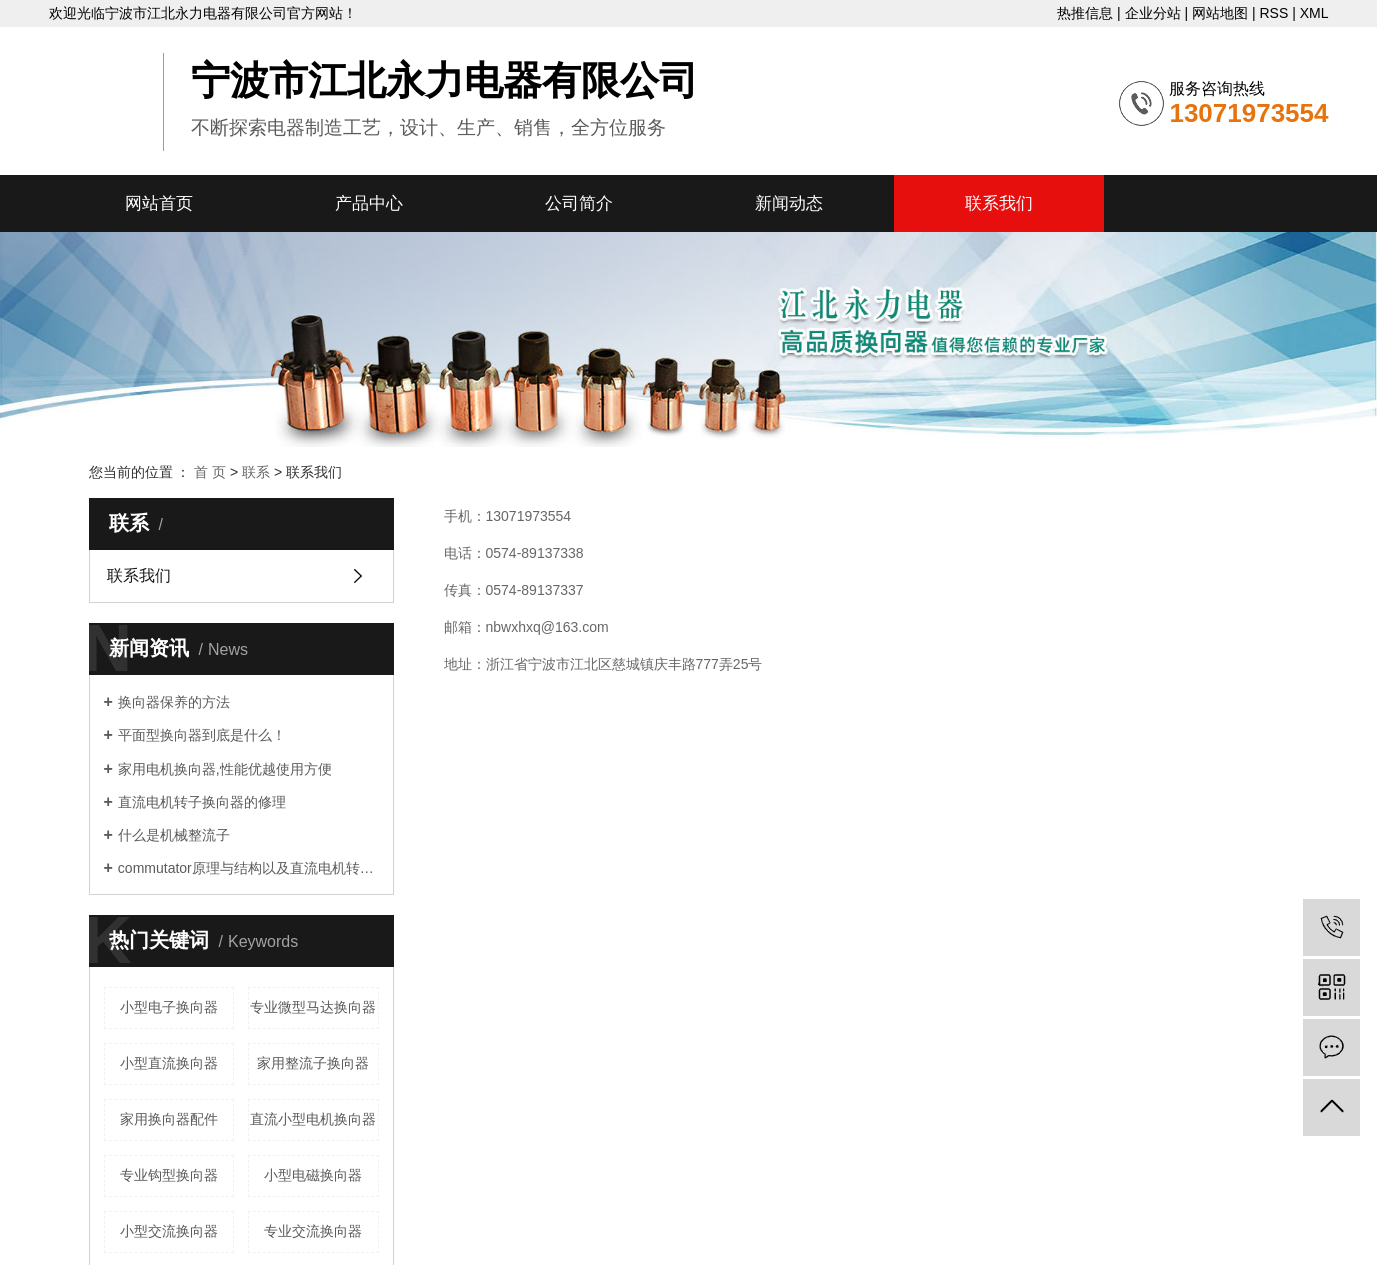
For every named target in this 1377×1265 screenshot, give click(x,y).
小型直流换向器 (169, 1063)
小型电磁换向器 (313, 1175)
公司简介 (579, 203)
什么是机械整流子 (174, 835)
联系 (256, 472)
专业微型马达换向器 (313, 1007)
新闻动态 (789, 203)
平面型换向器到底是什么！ (202, 735)
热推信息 (1085, 13)
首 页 (210, 472)
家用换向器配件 (169, 1119)
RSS (1273, 13)
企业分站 (1153, 13)
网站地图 (1220, 13)
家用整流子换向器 (313, 1063)
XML (1314, 13)
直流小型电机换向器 (313, 1119)
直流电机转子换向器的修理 (202, 802)
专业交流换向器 (313, 1231)
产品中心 (369, 203)
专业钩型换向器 (169, 1175)
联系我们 (999, 203)
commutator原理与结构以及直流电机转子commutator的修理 (248, 868)
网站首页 (159, 203)
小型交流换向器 (169, 1231)
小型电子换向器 (169, 1007)
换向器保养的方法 (174, 702)
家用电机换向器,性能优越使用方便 (225, 769)
